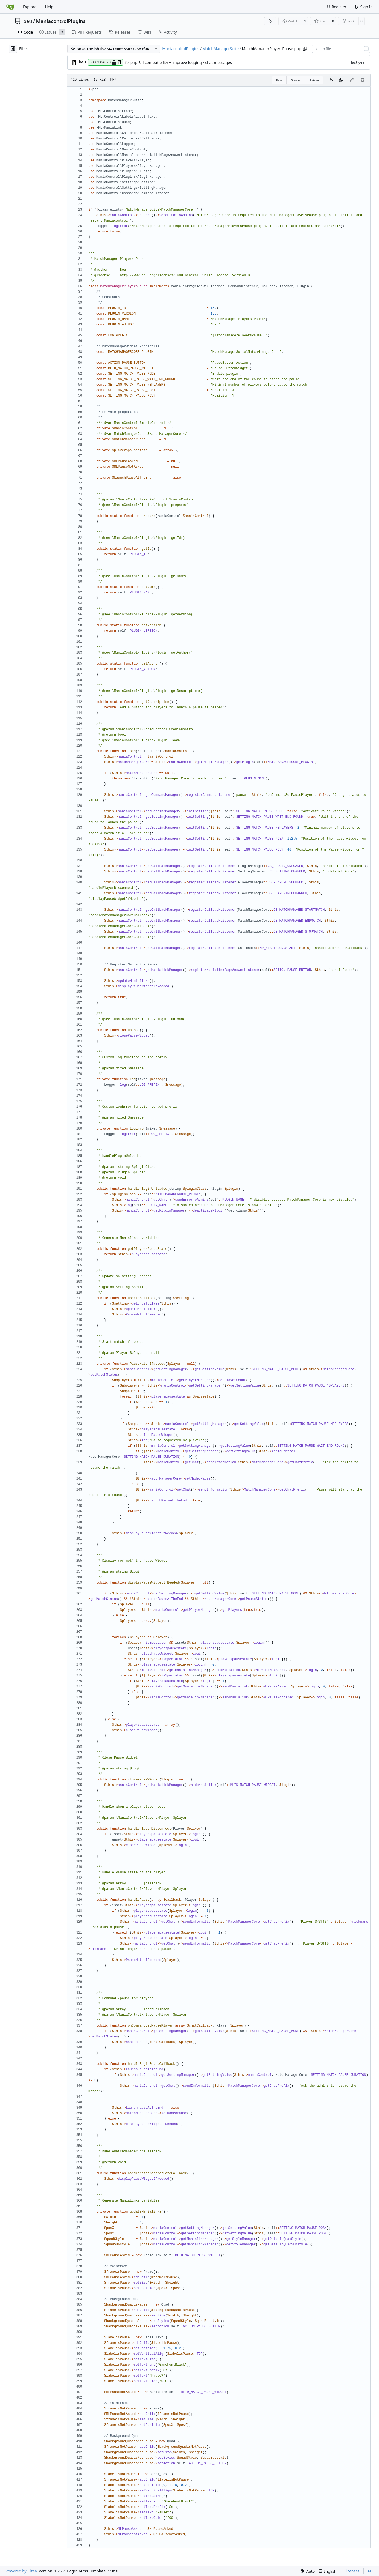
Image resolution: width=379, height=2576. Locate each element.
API (371, 2571)
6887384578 (105, 62)
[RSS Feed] (270, 21)
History (314, 80)
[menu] (307, 2571)
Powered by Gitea (21, 2571)
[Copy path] (305, 49)
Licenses (352, 2571)
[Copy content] (341, 80)
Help (49, 6)
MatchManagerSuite (220, 48)
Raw (279, 80)
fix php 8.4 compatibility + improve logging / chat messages (178, 62)
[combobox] (341, 49)
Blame (295, 80)
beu (27, 21)
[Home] (10, 7)
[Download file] (330, 80)
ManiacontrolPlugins (61, 21)
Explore (29, 6)
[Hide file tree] (13, 49)
